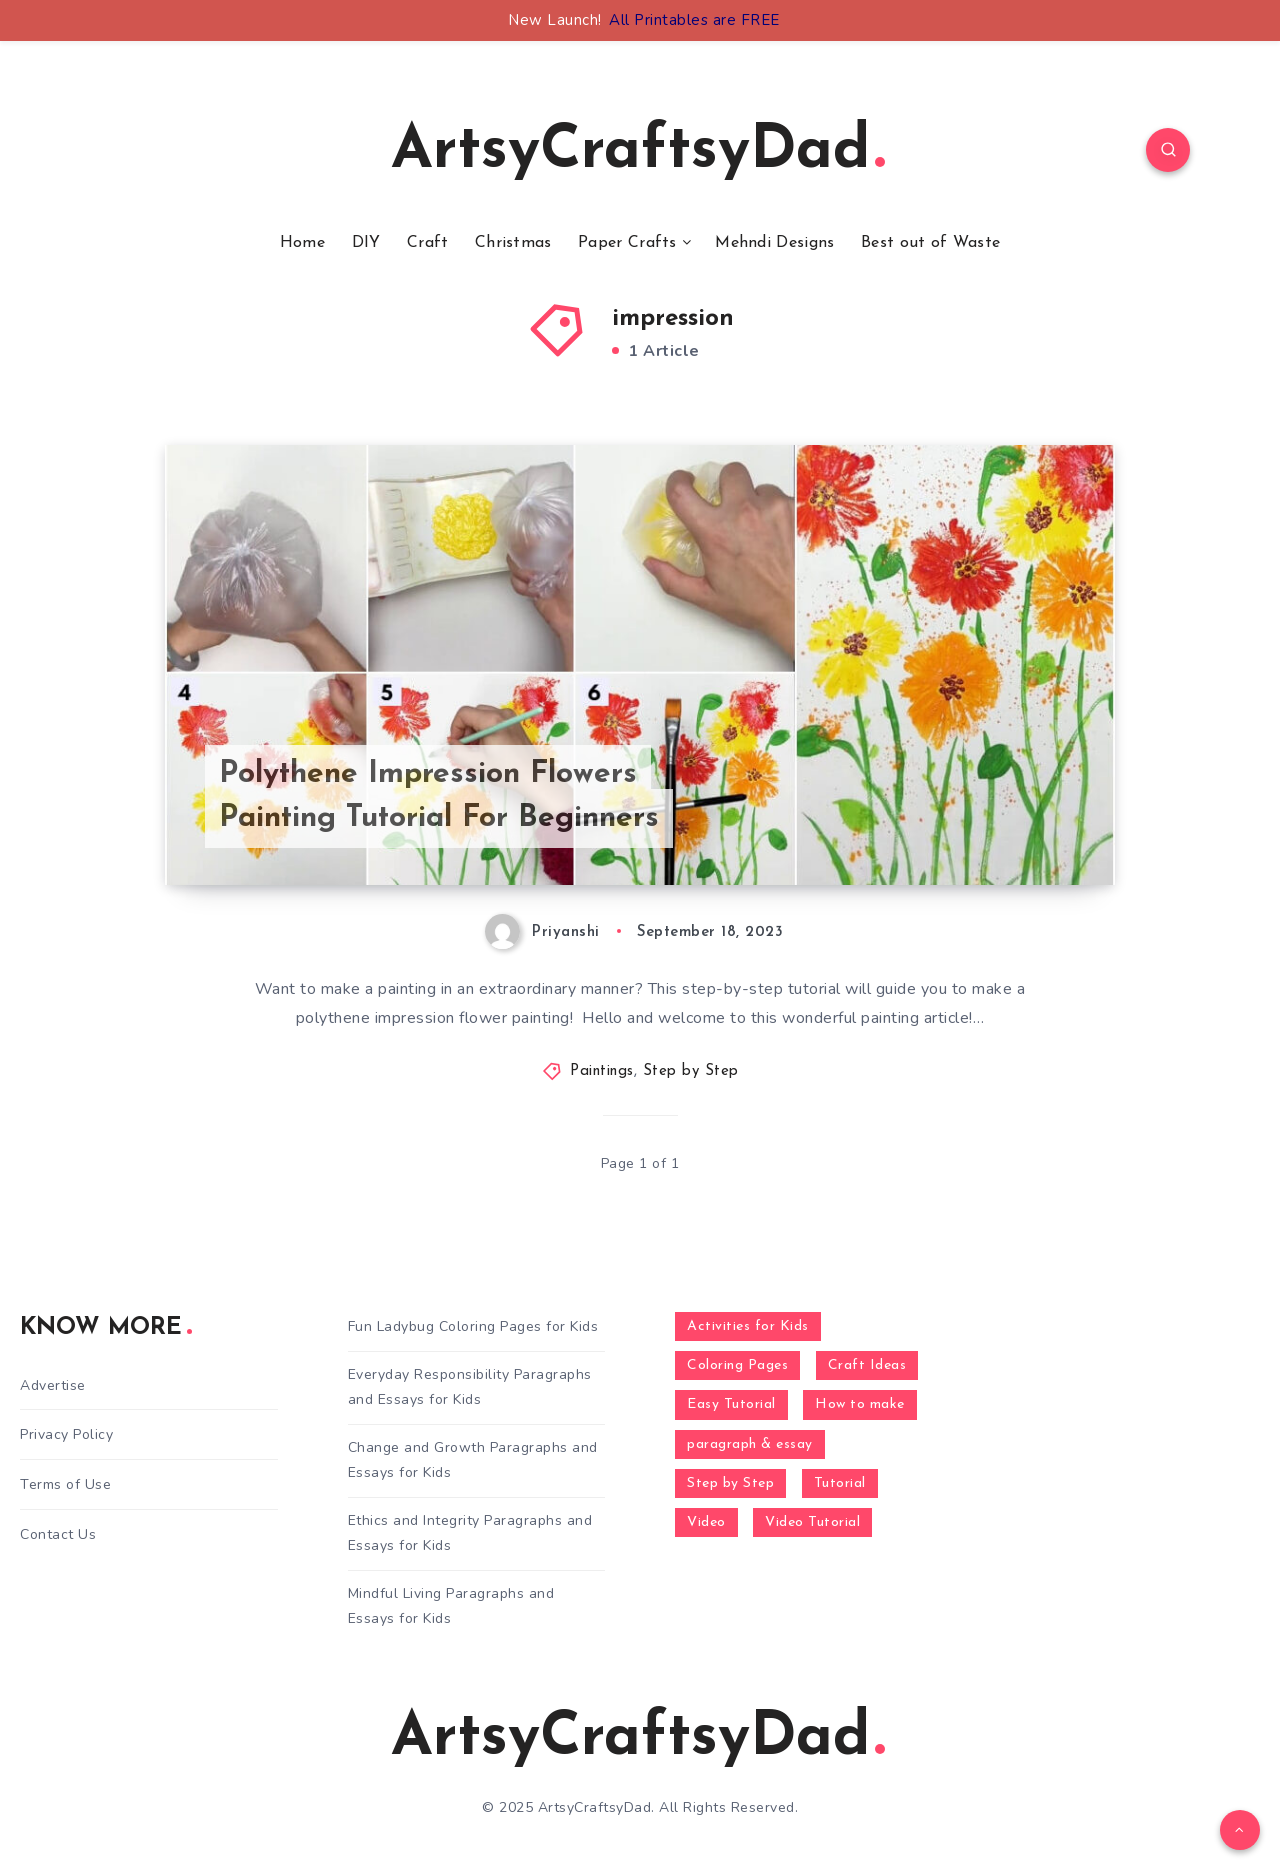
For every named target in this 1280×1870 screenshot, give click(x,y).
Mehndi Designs (774, 243)
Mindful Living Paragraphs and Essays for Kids (451, 1606)
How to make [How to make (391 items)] (860, 1404)
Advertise (53, 1385)
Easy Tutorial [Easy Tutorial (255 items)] (731, 1404)
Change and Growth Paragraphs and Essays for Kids (473, 1460)
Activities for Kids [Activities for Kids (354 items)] (748, 1326)
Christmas (513, 243)
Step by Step (691, 1071)
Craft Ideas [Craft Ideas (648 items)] (867, 1365)
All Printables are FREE (694, 20)
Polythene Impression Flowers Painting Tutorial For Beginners (439, 796)
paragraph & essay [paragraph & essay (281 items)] (750, 1444)
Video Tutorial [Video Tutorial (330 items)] (812, 1522)
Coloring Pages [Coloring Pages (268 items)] (737, 1365)
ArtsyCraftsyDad (638, 152)
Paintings (602, 1071)
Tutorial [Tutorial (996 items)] (840, 1483)
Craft (428, 243)
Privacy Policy (66, 1434)
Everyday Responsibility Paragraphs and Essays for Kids (470, 1387)
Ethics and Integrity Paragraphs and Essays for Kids (470, 1533)
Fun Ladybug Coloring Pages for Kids (473, 1326)
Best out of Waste (930, 243)
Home (302, 243)
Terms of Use (65, 1484)
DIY (366, 243)
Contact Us (58, 1534)
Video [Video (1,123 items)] (706, 1522)
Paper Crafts (627, 243)
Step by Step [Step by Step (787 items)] (730, 1483)
